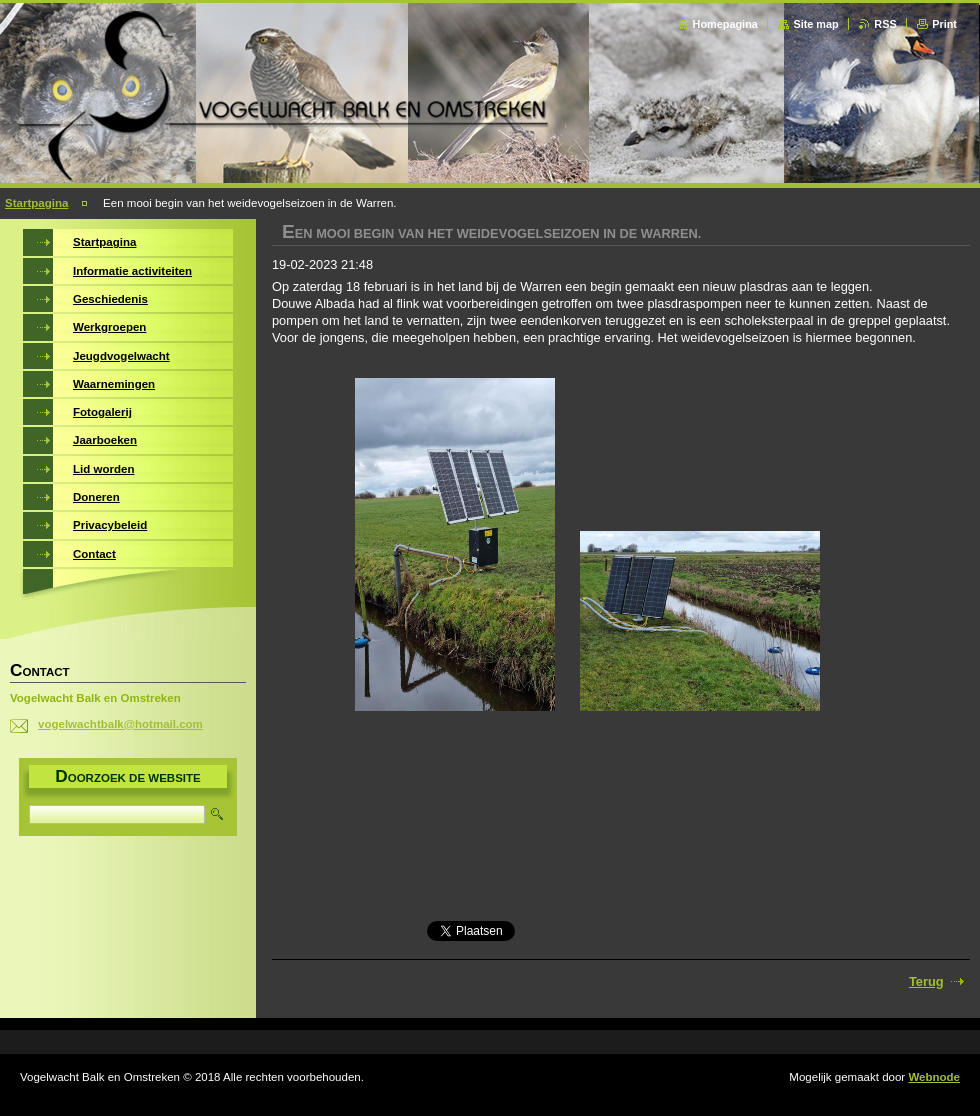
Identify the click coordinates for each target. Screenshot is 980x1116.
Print (944, 24)
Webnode (934, 1077)
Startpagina (36, 203)
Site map (815, 24)
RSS (885, 24)
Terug (926, 981)
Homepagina (725, 24)
